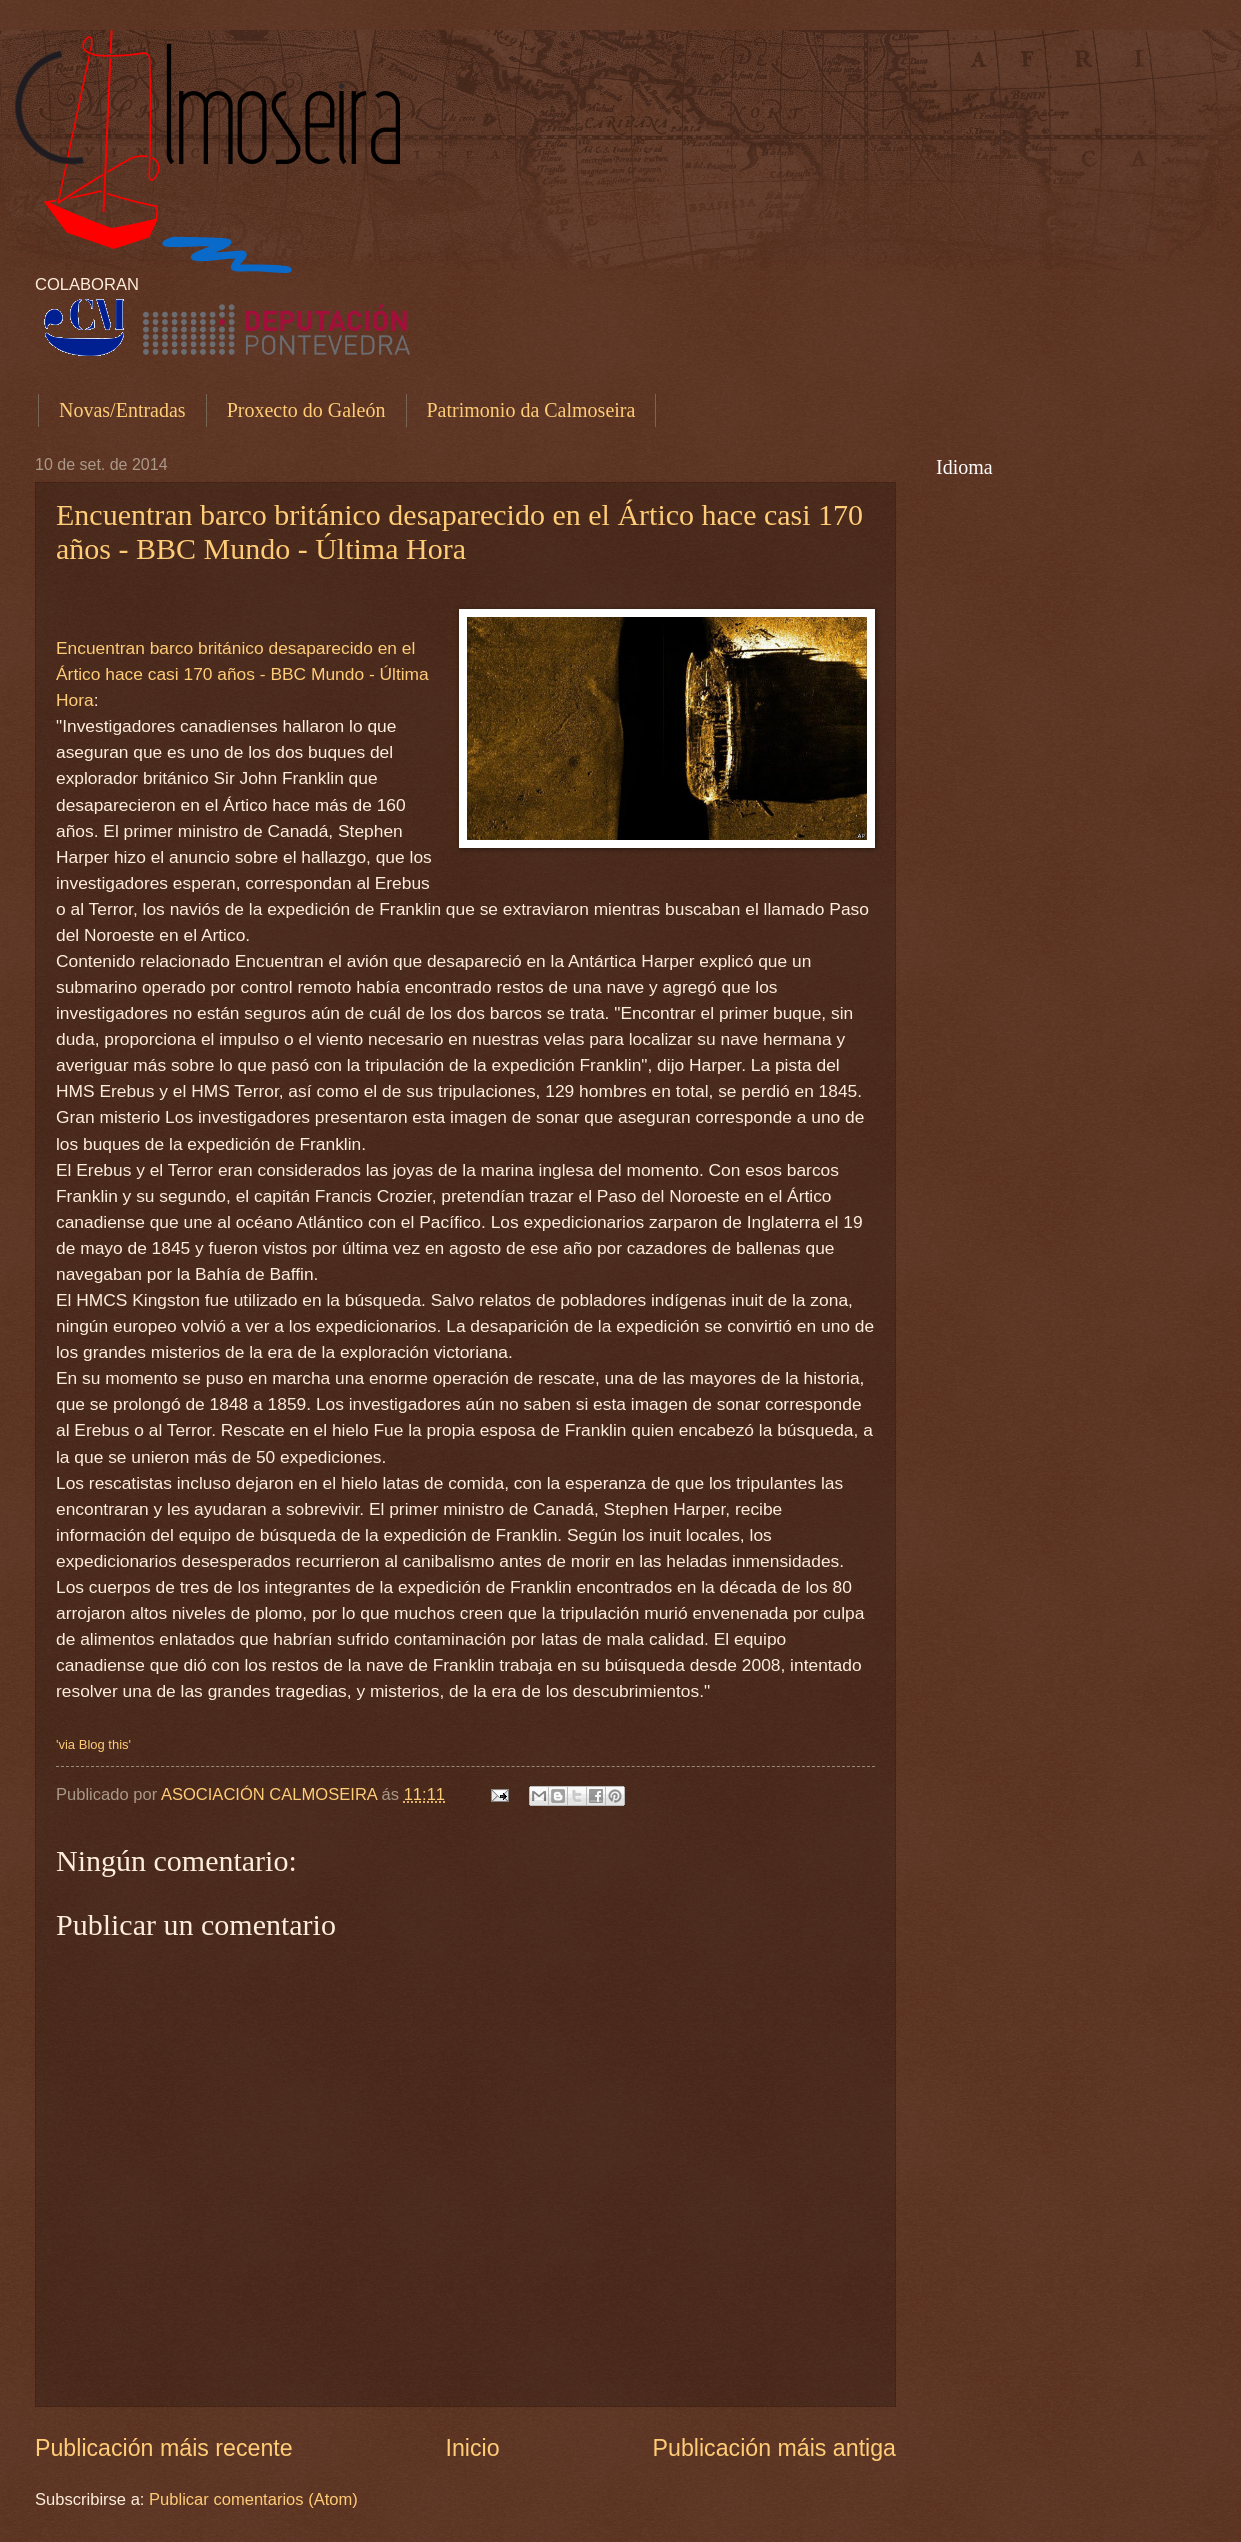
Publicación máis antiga (774, 2448)
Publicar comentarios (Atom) (253, 2499)
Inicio (473, 2448)
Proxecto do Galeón (306, 410)
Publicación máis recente (164, 2448)
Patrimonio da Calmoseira (531, 410)
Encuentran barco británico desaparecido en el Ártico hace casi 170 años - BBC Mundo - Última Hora (459, 531)
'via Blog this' (93, 1744)
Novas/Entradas (122, 410)
